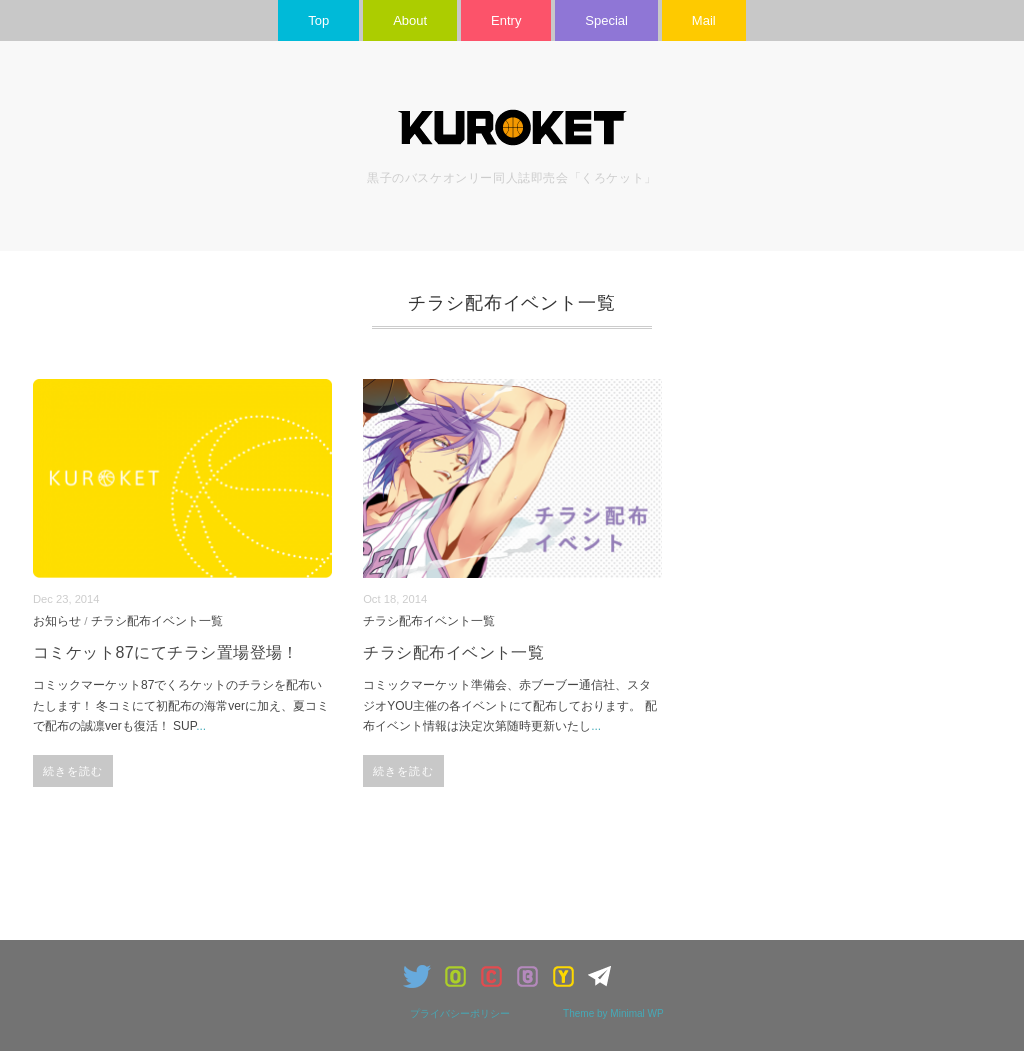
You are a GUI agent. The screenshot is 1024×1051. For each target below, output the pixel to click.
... (201, 726)
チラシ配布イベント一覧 (157, 620)
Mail (704, 20)
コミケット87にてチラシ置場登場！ (166, 652)
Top (318, 20)
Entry (506, 20)
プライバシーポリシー (460, 1013)
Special (606, 20)
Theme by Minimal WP (613, 1013)
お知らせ (57, 620)
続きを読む (73, 771)
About (410, 20)
